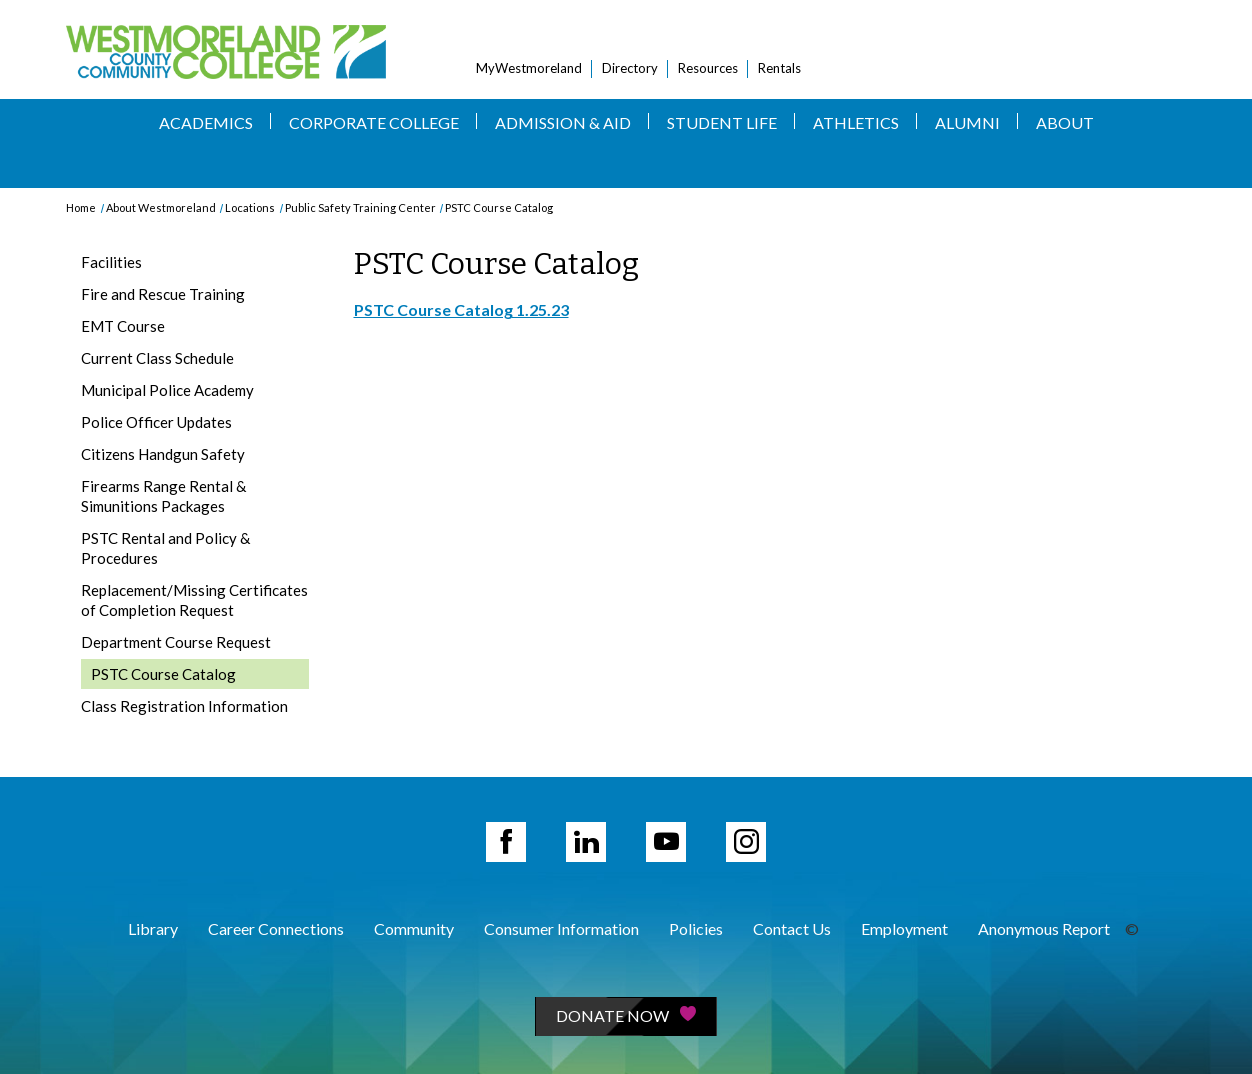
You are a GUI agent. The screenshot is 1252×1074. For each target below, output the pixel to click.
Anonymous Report (1044, 928)
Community (414, 928)
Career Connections (276, 928)
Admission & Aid (563, 122)
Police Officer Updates (156, 422)
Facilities (111, 262)
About (1065, 122)
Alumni (967, 122)
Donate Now (626, 1015)
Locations (250, 207)
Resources (708, 68)
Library (153, 928)
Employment (904, 928)
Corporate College (374, 122)
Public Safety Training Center (360, 207)
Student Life (722, 122)
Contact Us (792, 928)
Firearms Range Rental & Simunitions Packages (163, 496)
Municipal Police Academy (167, 390)
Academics (206, 122)
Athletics (856, 122)
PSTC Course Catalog (499, 207)
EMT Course (123, 326)
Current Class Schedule (157, 358)
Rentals (779, 68)
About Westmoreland (161, 207)
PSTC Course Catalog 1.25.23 (461, 309)
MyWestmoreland (529, 68)
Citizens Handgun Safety (163, 454)
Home (81, 207)
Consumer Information (561, 928)
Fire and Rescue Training (163, 294)
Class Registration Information (184, 706)
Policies (696, 928)
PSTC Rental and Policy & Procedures (165, 548)
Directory (630, 68)
